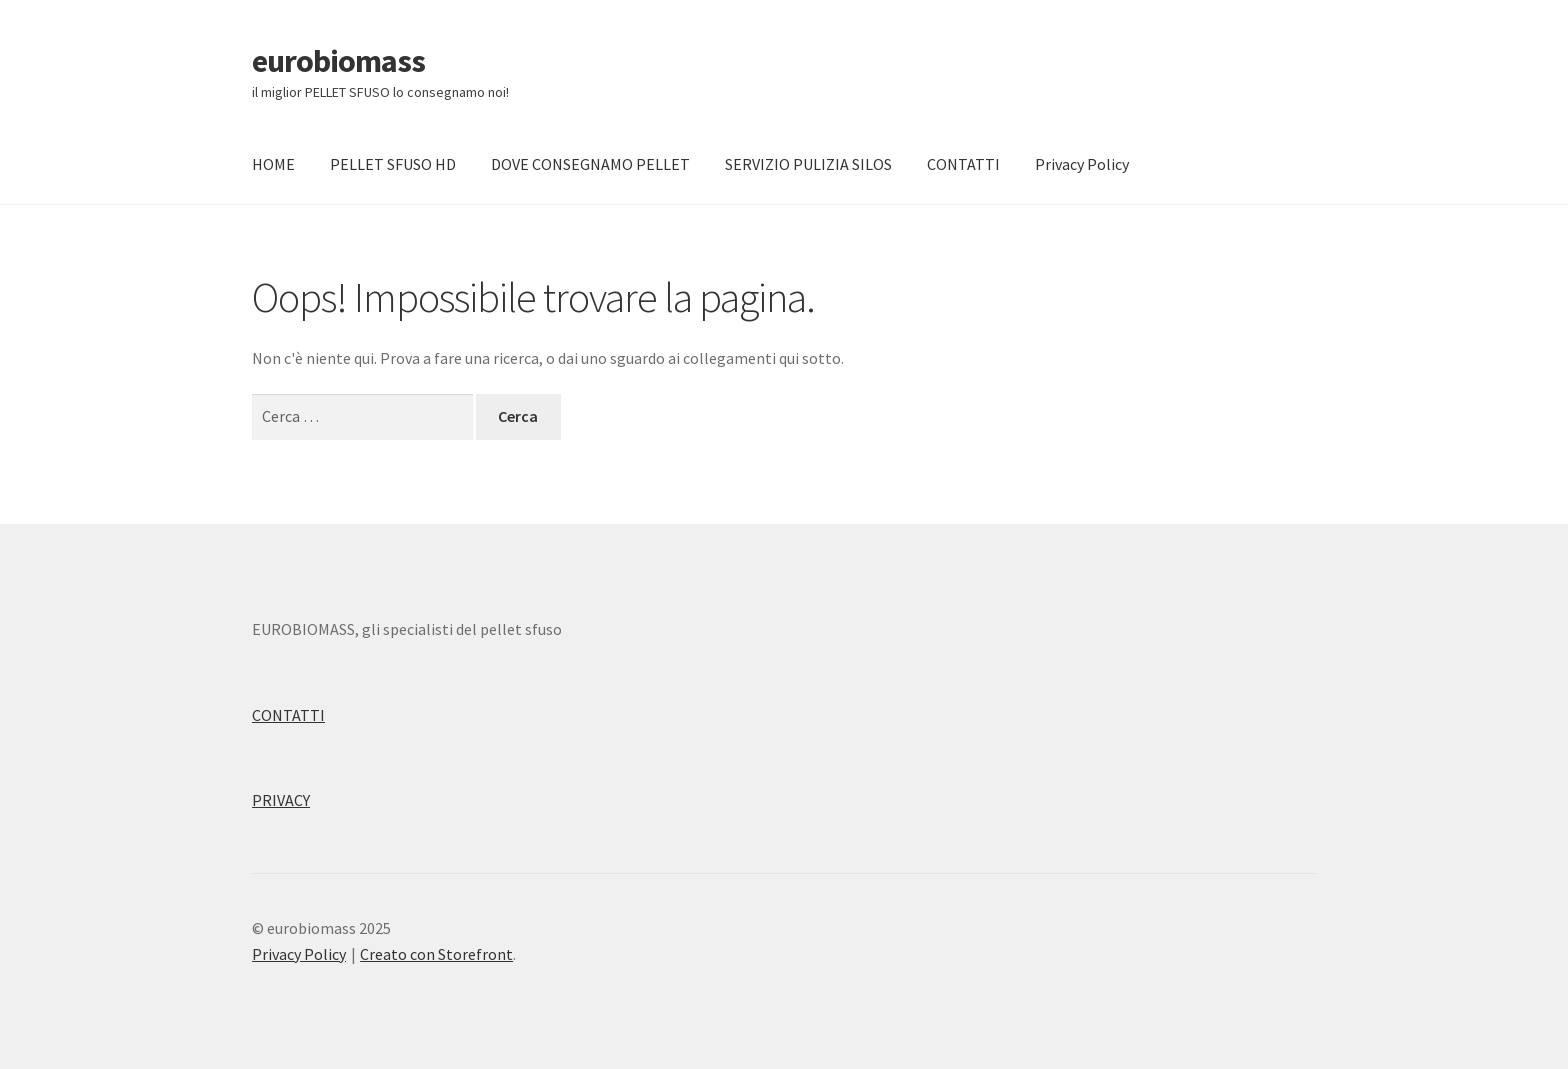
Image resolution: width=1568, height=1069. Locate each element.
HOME (273, 164)
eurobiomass (338, 61)
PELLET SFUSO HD (393, 164)
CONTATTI (963, 164)
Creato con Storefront (436, 954)
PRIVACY (281, 800)
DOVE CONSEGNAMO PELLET (590, 164)
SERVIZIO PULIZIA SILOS (808, 164)
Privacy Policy (1082, 164)
